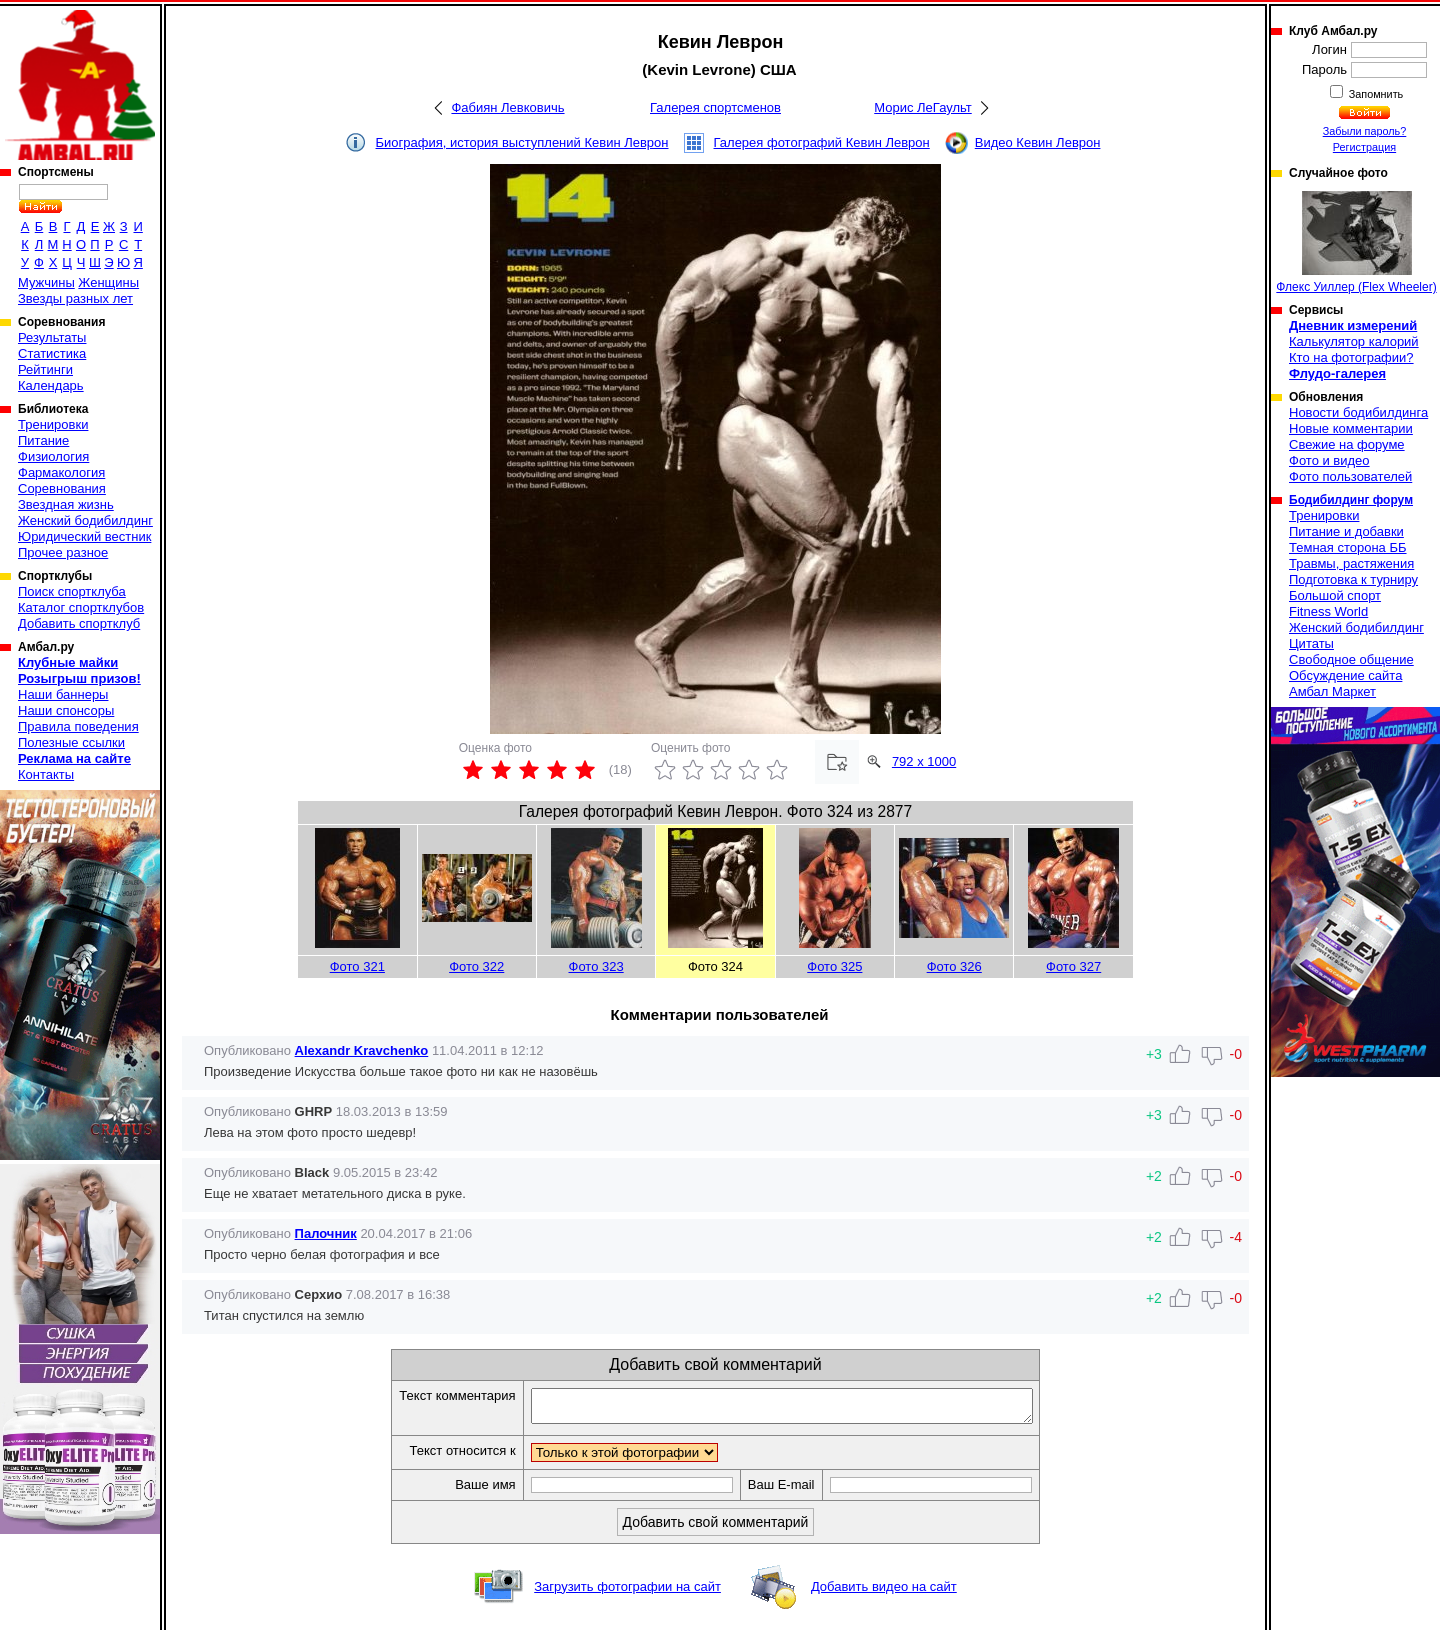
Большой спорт (1335, 595)
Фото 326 (954, 966)
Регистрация (1364, 147)
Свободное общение (1351, 659)
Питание (43, 440)
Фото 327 (1073, 966)
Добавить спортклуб (79, 623)
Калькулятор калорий (1354, 341)
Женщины (108, 282)
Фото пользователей (1350, 476)
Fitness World (1328, 611)
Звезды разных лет (75, 298)
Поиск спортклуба (72, 591)
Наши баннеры (63, 694)
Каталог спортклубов (81, 607)
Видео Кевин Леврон (1038, 142)
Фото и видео (1329, 460)
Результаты (52, 337)
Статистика (52, 353)
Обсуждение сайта (1345, 675)
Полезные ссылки (71, 742)
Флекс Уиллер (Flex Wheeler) (1356, 242)
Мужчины (46, 282)
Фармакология (61, 472)
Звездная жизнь (66, 504)
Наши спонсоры (66, 710)
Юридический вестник (84, 536)
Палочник (326, 1233)
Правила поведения (78, 726)
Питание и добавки (1346, 531)
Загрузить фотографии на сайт (627, 1592)
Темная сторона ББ (1348, 547)
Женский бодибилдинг (85, 520)
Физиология (53, 456)
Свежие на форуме (1347, 444)
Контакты (46, 774)
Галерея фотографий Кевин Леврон (822, 142)
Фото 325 (834, 966)
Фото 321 (357, 966)
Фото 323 (596, 966)
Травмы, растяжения (1351, 563)
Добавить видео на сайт (884, 1592)
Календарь (51, 385)
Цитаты (1311, 643)
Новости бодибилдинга (1358, 412)
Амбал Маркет (1332, 691)
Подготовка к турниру (1353, 579)
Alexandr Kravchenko (362, 1050)
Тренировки (53, 424)
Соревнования (62, 488)
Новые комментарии (1351, 428)
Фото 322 (476, 966)
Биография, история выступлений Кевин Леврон (522, 142)
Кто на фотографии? (1351, 357)
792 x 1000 (924, 761)
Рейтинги (45, 369)
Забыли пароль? (1365, 131)
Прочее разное (63, 552)
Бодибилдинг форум (1351, 500)
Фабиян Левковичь (507, 107)
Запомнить (1375, 94)
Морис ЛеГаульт (922, 107)
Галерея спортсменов (715, 107)
